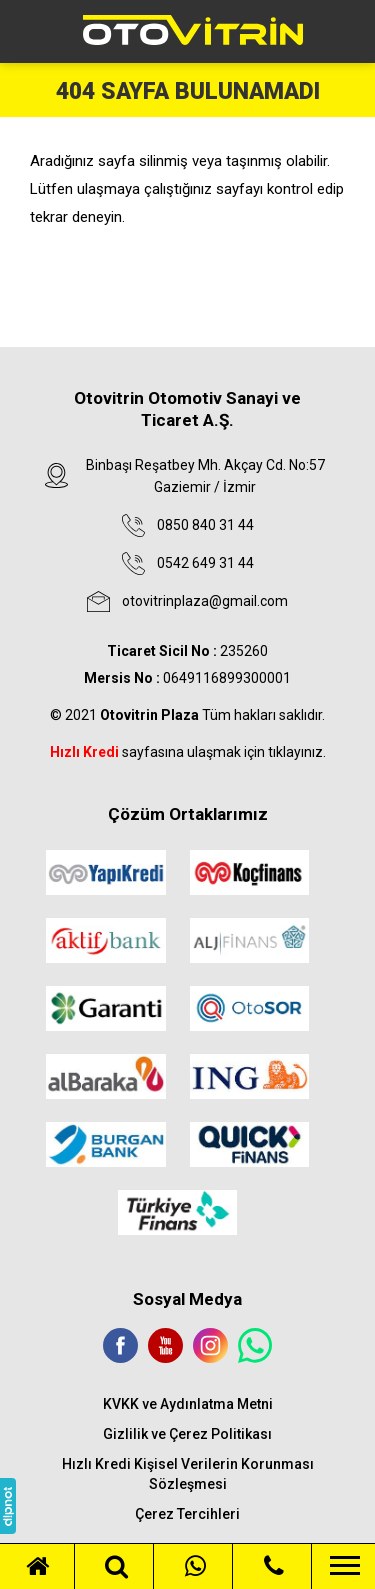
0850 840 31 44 (205, 525)
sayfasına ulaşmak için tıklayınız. (188, 752)
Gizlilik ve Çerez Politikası (187, 1434)
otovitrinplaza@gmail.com (205, 601)
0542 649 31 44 (205, 563)
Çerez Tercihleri (187, 1514)
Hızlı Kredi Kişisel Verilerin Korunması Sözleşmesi (188, 1474)
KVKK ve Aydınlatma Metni (188, 1404)
